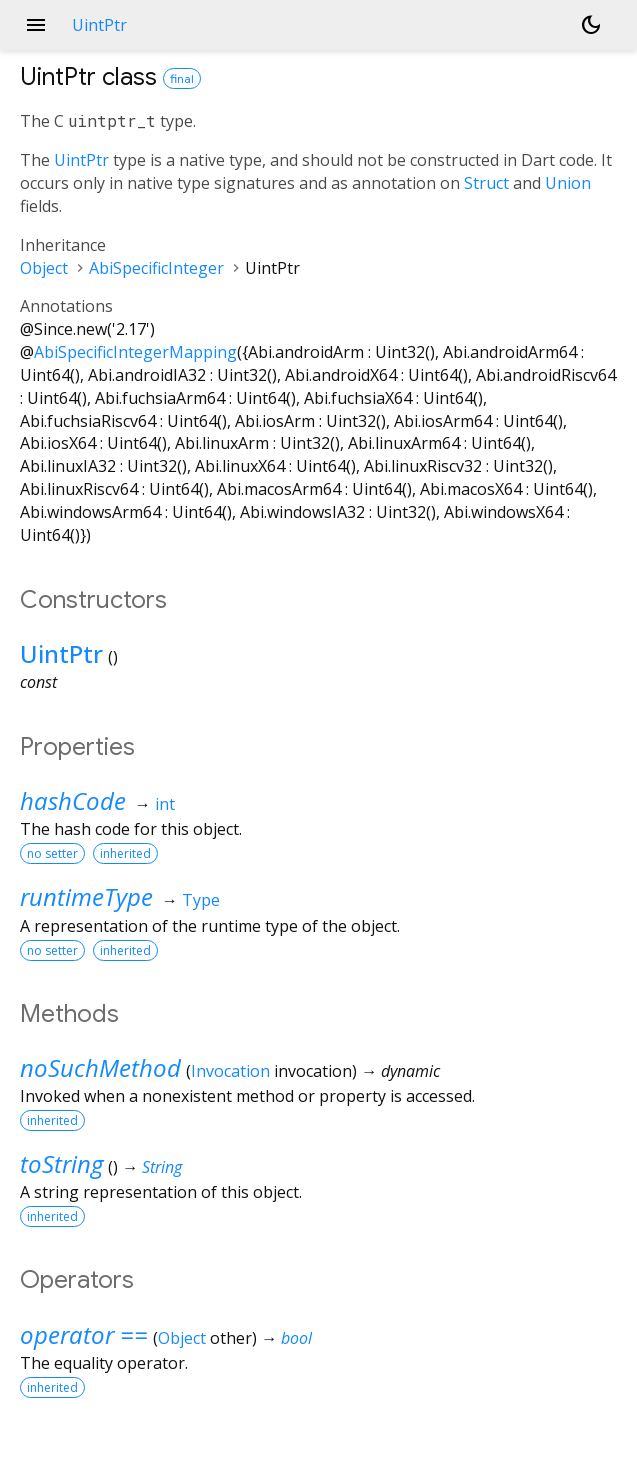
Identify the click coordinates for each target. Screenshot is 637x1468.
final (182, 78)
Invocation (230, 1071)
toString (61, 1163)
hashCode (73, 800)
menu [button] (36, 25)
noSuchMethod (100, 1067)
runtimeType (86, 896)
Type (201, 900)
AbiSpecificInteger (156, 268)
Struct (486, 183)
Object (44, 268)
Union (568, 183)
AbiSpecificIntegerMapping (135, 352)
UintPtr (81, 160)
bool (296, 1338)
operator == (84, 1334)
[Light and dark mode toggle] (591, 25)
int (165, 804)
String (162, 1167)
